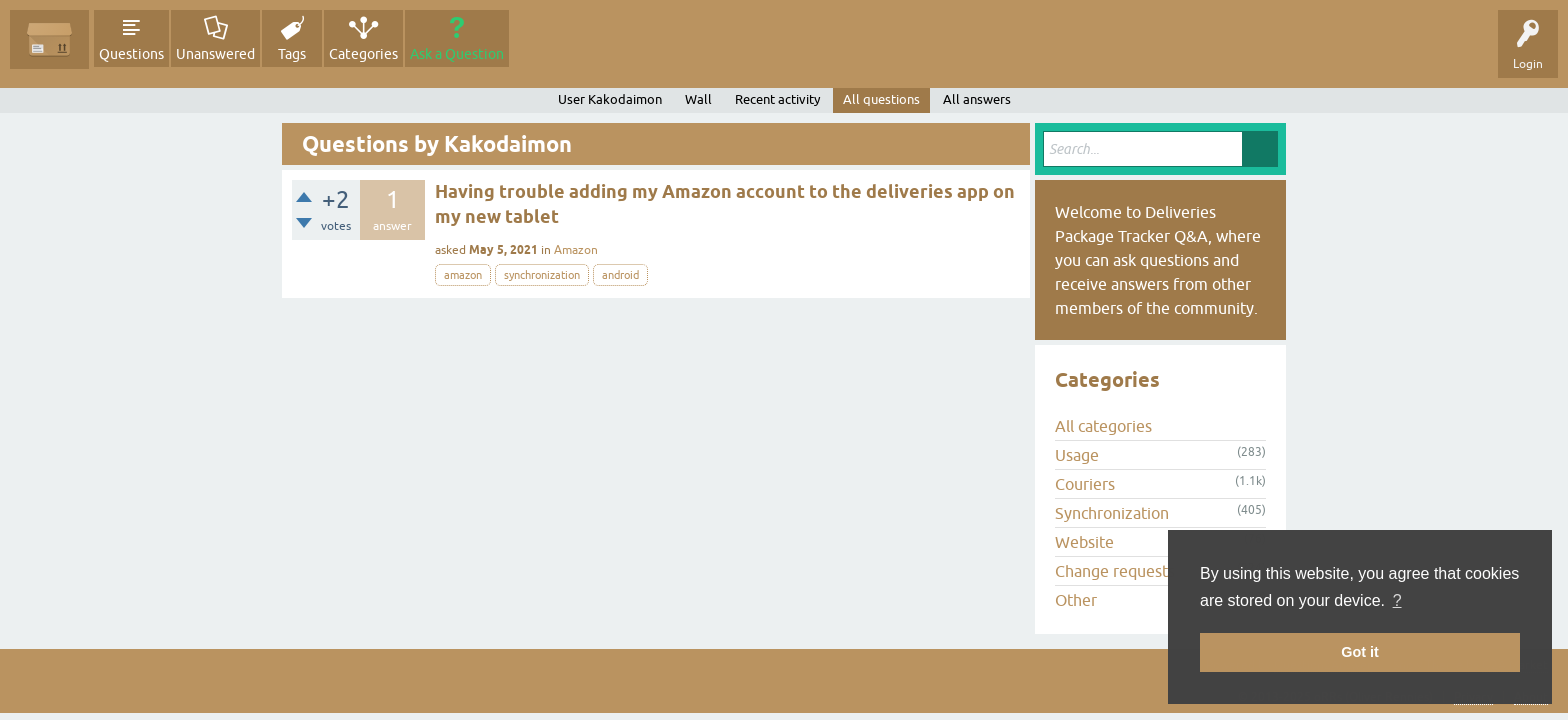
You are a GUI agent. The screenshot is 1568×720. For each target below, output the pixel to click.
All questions (881, 99)
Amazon (576, 250)
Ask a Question (457, 54)
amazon (463, 275)
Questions (131, 54)
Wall (698, 99)
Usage (1077, 455)
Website (1084, 542)
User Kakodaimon (610, 99)
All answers (977, 99)
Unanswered (215, 54)
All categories (1103, 426)
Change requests (1115, 571)
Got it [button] (1360, 652)
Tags (292, 54)
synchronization (542, 275)
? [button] (1397, 600)
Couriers (1085, 484)
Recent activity (777, 99)
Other (1076, 600)
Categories (363, 54)
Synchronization (1112, 513)
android (620, 275)
